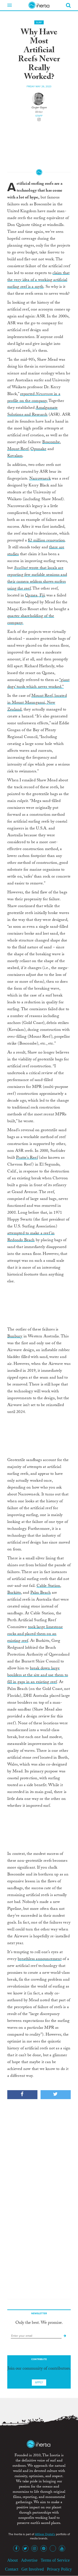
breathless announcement (40, 1959)
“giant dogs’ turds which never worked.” (38, 684)
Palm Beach (40, 1593)
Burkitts (14, 1593)
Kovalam (14, 456)
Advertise (29, 2560)
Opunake (38, 449)
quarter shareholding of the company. (30, 620)
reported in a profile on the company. (33, 398)
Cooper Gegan (39, 107)
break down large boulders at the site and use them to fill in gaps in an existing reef (37, 1675)
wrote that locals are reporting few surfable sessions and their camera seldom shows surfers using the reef (37, 578)
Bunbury (14, 1336)
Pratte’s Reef (27, 1158)
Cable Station (48, 1586)
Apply (39, 2382)
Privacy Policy (59, 2569)
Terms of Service (55, 2560)
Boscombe (51, 442)
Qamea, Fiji (35, 595)
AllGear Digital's (45, 2534)
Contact (11, 2569)
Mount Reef (17, 449)
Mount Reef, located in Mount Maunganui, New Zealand (37, 703)
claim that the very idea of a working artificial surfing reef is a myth (38, 280)
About (12, 2560)
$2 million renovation (46, 540)
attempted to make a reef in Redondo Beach (30, 1237)
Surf (39, 22)
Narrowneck (40, 479)
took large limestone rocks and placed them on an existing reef (35, 1634)
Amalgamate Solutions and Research (32, 412)
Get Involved (32, 2569)
